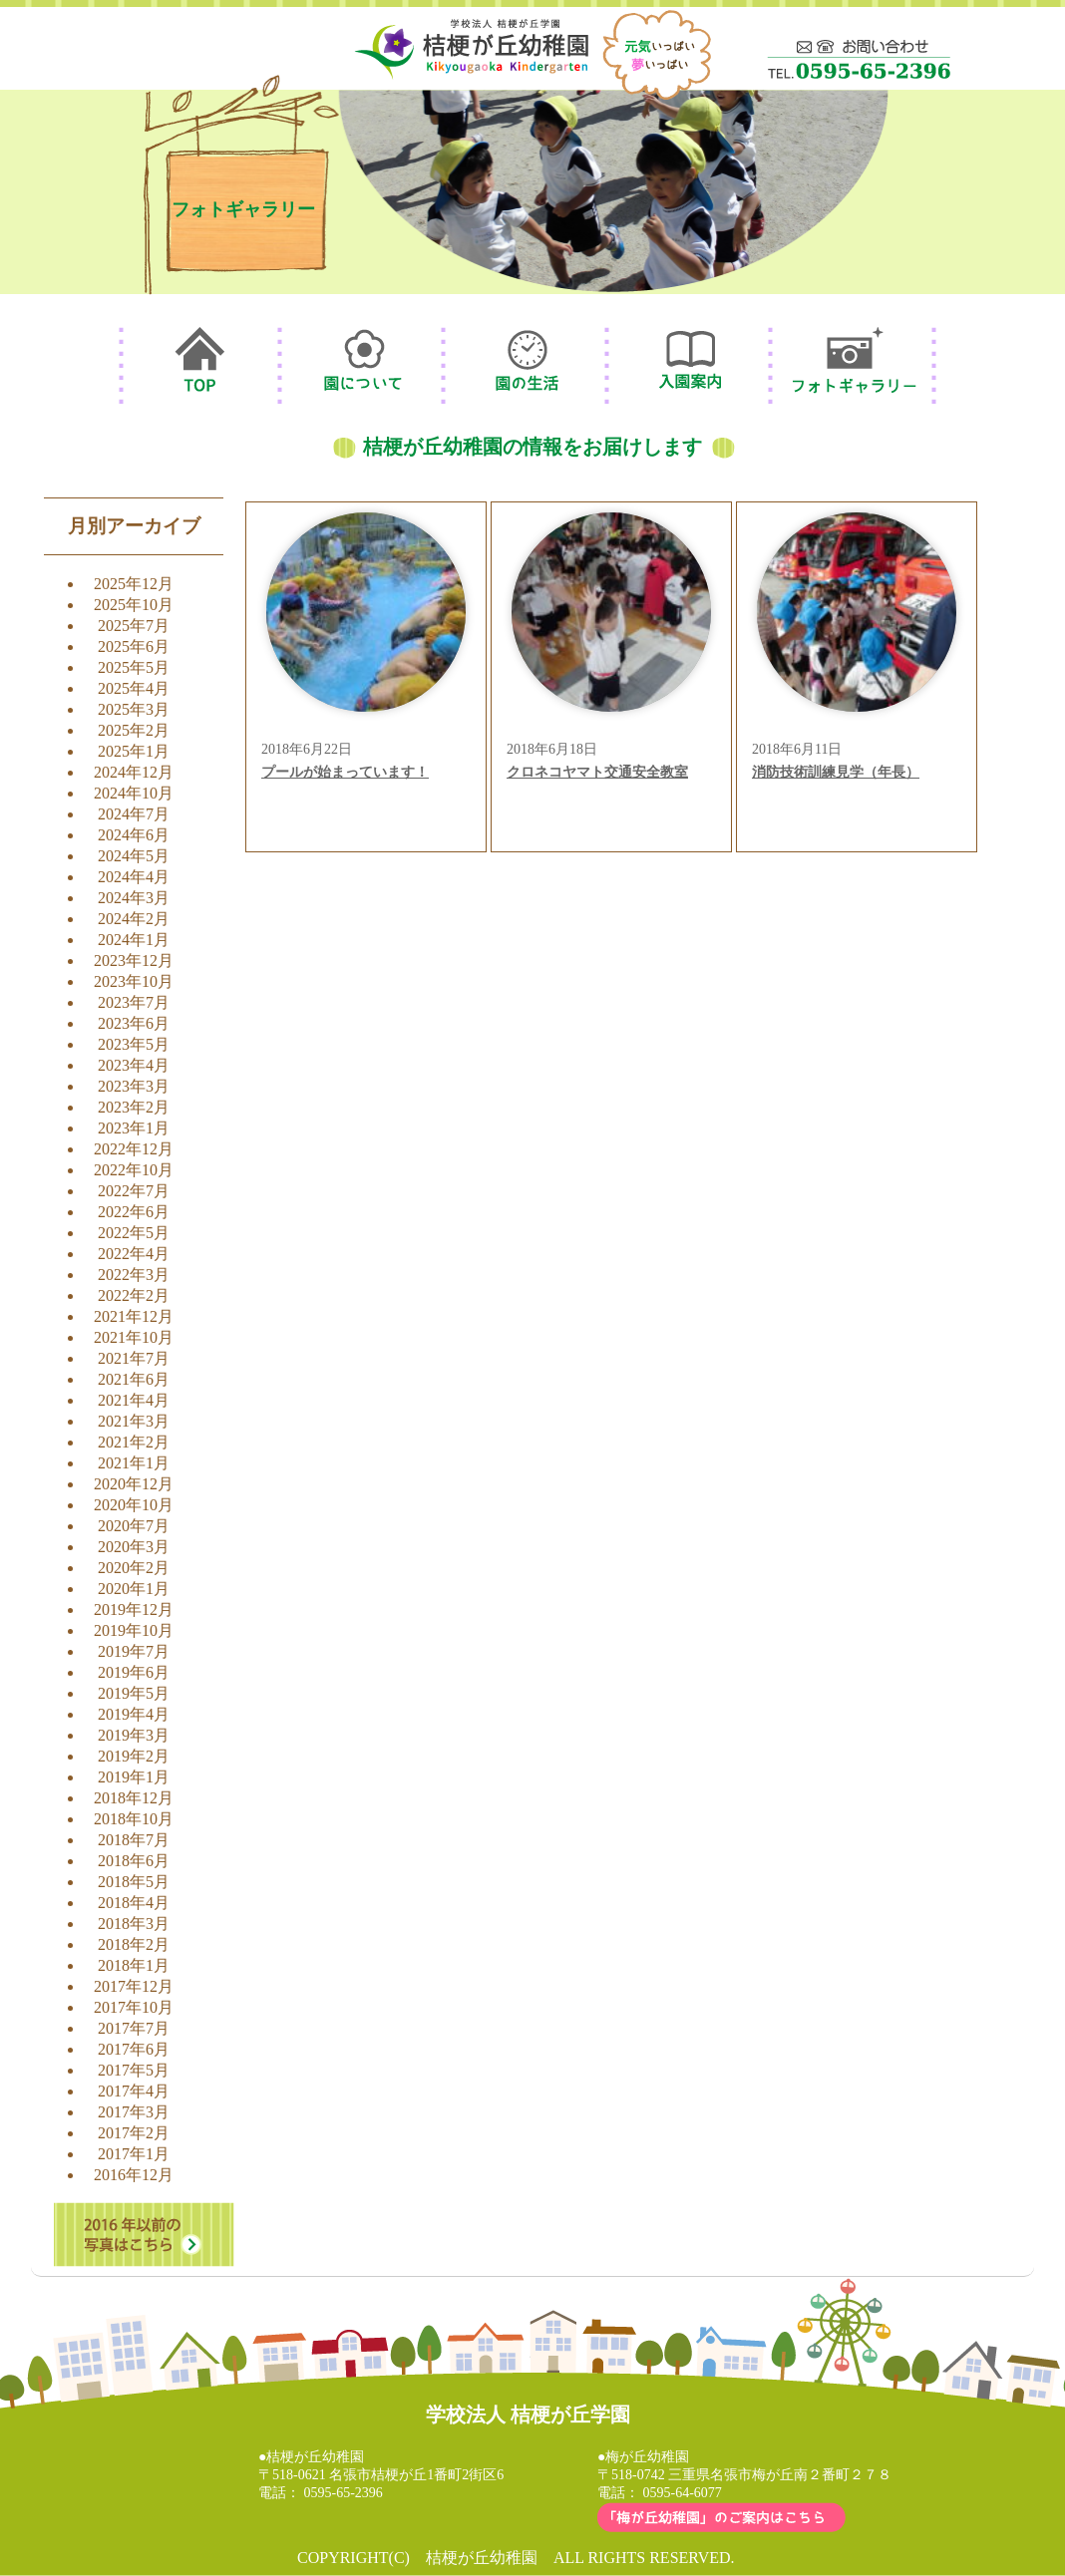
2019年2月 (134, 1756)
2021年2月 (134, 1442)
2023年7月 (134, 1002)
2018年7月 (134, 1839)
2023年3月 (134, 1086)
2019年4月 (134, 1714)
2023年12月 (134, 960)
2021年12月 (134, 1316)
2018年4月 (134, 1902)
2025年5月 (134, 667)
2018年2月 (134, 1944)
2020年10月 (134, 1504)
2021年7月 (134, 1358)
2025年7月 (134, 625)
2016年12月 (134, 2174)
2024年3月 (134, 897)
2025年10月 (134, 604)
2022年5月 (134, 1232)
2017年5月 (134, 2070)
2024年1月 (134, 939)
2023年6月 (134, 1023)
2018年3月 (134, 1923)
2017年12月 (134, 1986)
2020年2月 (134, 1567)
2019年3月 (134, 1735)
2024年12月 (134, 772)
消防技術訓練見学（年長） (835, 772)
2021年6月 (134, 1379)
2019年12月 (134, 1609)
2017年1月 (134, 2153)
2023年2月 (134, 1107)
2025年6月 (134, 646)
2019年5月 (134, 1693)
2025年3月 (134, 709)
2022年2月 (134, 1295)
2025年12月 (134, 583)
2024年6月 (134, 834)
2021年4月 (134, 1400)
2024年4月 (134, 876)
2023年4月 (134, 1065)
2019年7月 (134, 1651)
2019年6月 (134, 1672)
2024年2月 (134, 918)
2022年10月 (134, 1169)
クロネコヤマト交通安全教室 (597, 772)
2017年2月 (134, 2132)
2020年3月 (134, 1546)
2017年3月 (134, 2111)
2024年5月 (134, 855)
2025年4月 (134, 688)
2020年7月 (134, 1525)
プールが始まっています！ (345, 772)
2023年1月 (134, 1128)
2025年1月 (134, 751)
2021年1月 (134, 1462)
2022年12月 (134, 1148)
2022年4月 (134, 1253)
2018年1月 (134, 1965)
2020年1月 (134, 1588)
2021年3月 (134, 1421)
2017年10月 (134, 2007)
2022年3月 (134, 1274)
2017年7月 (134, 2028)
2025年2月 (134, 730)
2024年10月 (134, 793)
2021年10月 (134, 1337)
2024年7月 (134, 813)
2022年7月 (134, 1190)
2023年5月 (134, 1044)
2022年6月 (134, 1211)
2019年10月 (134, 1630)
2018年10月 (134, 1818)
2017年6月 (134, 2049)
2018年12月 (134, 1797)
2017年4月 (134, 2091)
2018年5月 (134, 1881)
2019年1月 (134, 1777)
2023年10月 (134, 981)
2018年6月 (134, 1860)
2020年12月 (134, 1483)
